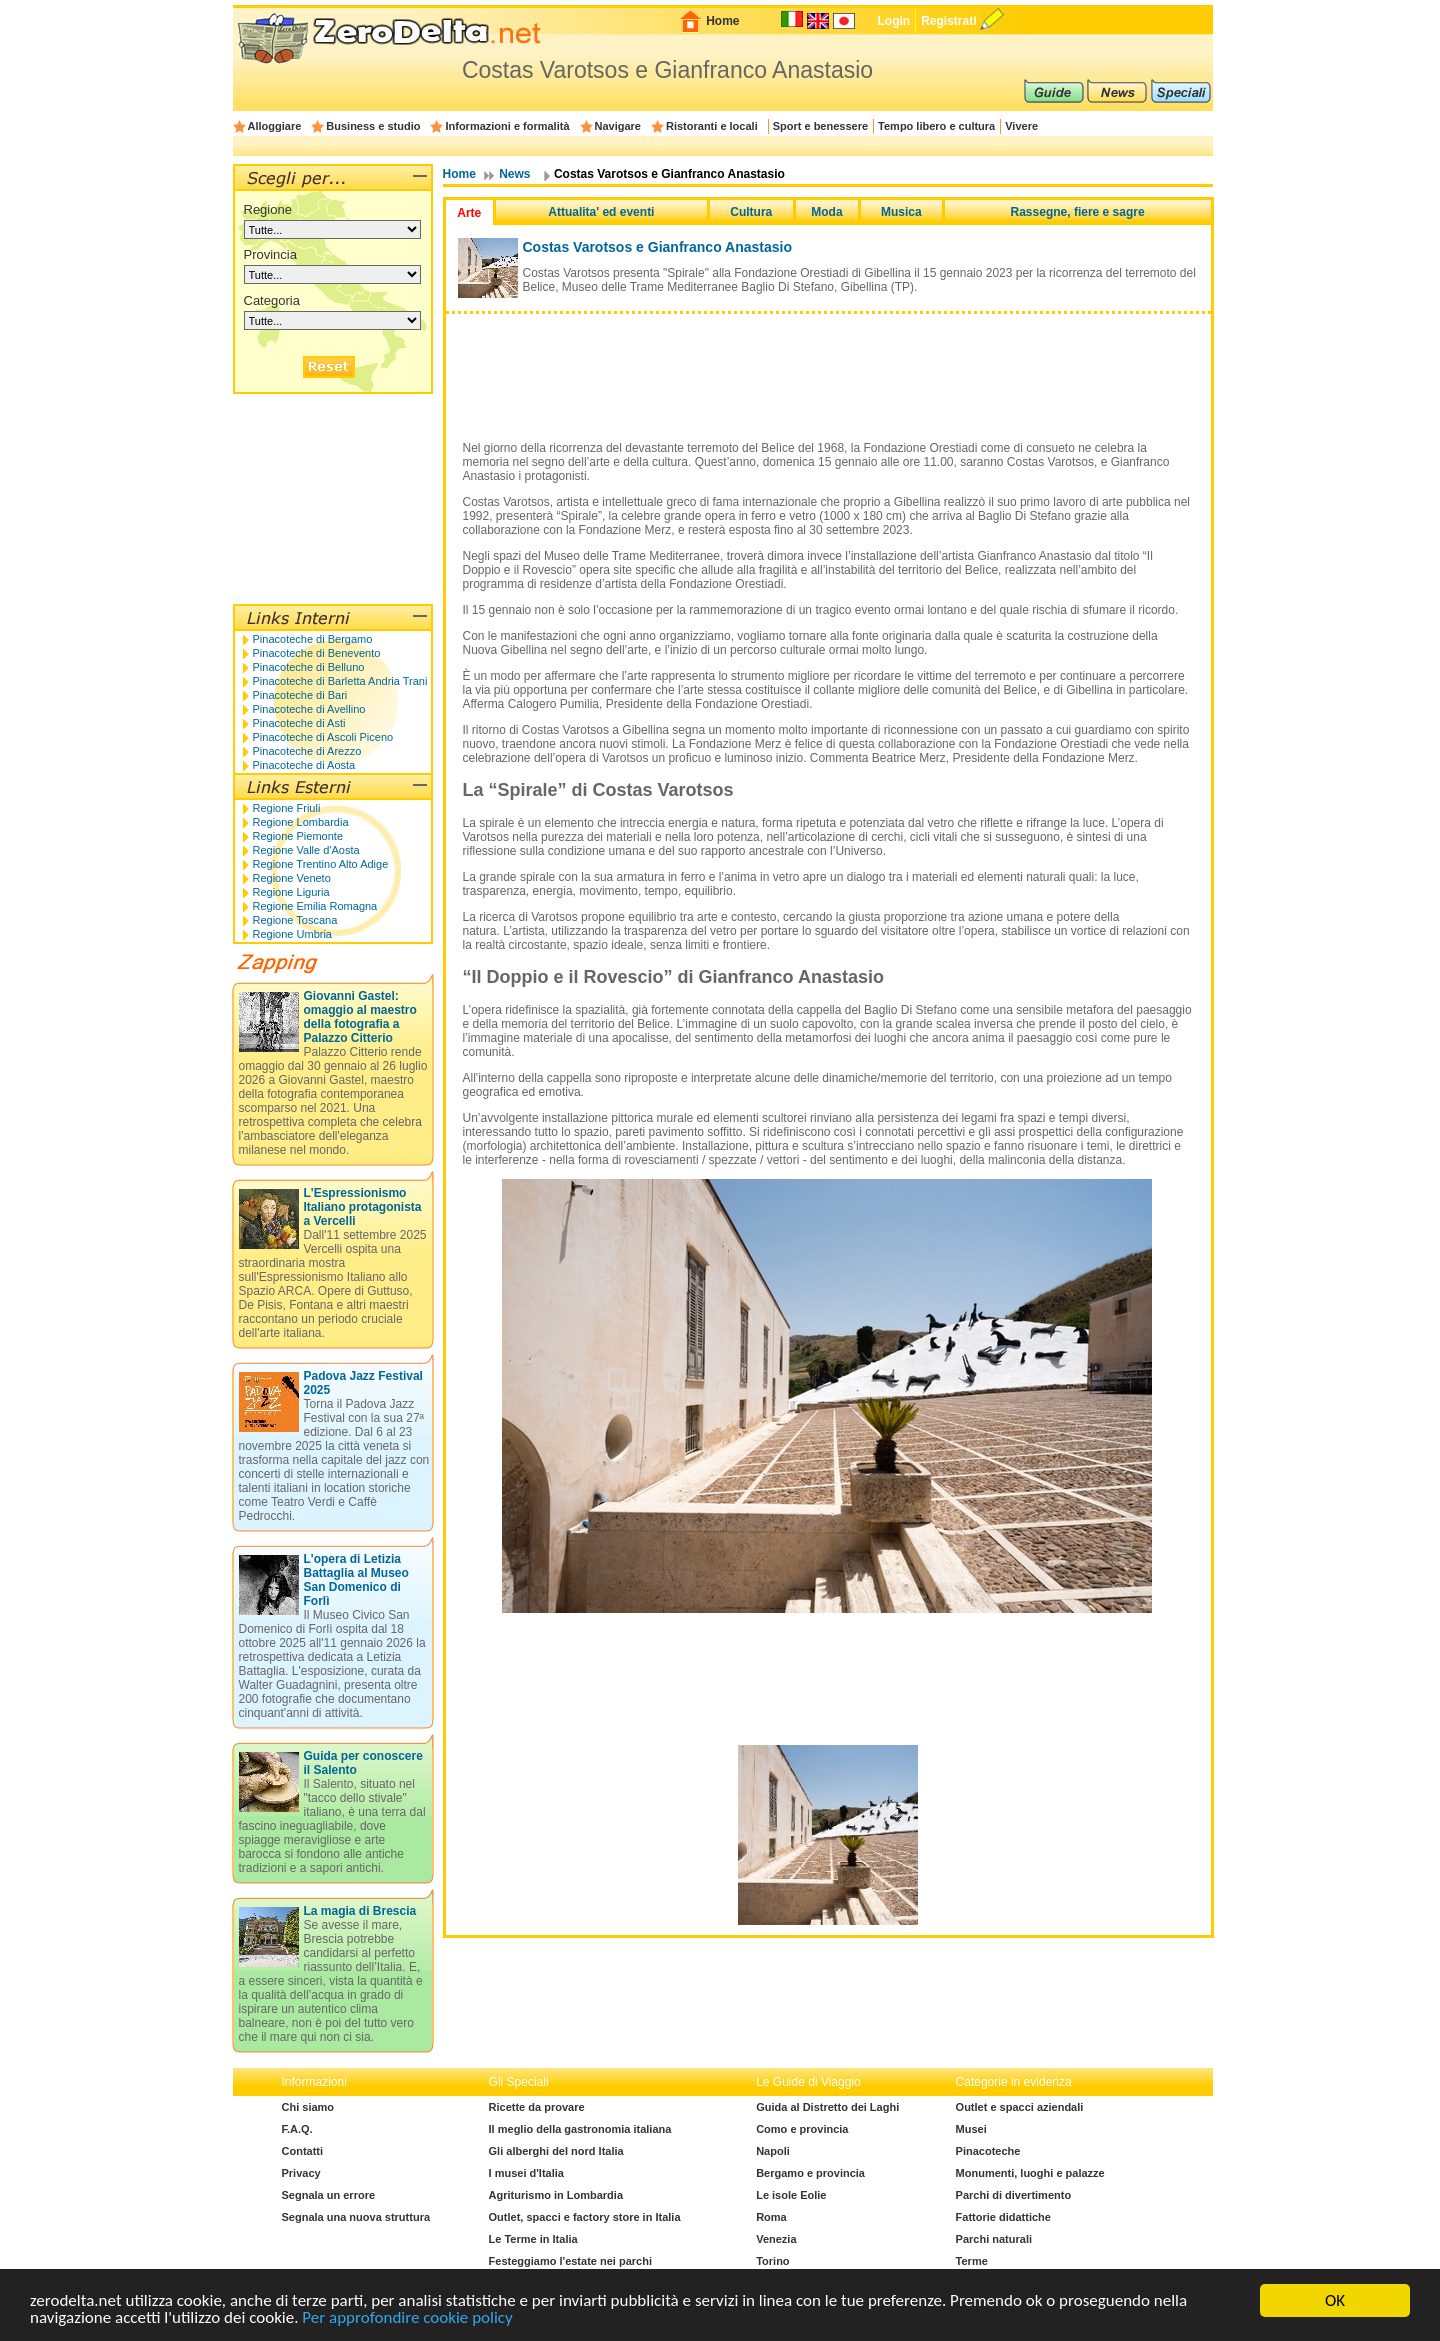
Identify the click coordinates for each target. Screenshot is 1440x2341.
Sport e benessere (820, 126)
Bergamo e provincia (810, 2173)
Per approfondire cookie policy (407, 2318)
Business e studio (373, 126)
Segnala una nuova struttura (356, 2217)
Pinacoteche (988, 2151)
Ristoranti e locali (712, 126)
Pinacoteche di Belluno (309, 667)
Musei (971, 2129)
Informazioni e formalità (507, 126)
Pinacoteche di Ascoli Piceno (323, 737)
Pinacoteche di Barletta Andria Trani (340, 681)
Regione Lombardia (301, 822)
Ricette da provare (537, 2107)
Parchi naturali (994, 2239)
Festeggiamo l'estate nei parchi (570, 2261)
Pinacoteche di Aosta (304, 765)
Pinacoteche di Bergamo (313, 639)
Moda (826, 212)
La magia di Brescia (360, 1911)
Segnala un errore (329, 2195)
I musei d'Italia (526, 2173)
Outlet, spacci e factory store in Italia (585, 2217)
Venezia (776, 2239)
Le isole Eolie (791, 2195)
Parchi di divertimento (1014, 2195)
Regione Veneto (292, 878)
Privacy (301, 2173)
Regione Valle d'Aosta (306, 850)
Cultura (751, 212)
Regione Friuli (287, 808)
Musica (901, 212)
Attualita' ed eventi (601, 212)
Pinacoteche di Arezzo (307, 751)
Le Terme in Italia (533, 2239)
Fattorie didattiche (1003, 2217)
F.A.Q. (297, 2129)
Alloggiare (275, 126)
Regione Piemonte (298, 836)
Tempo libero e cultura (936, 126)
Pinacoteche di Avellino (309, 709)
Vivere (1021, 126)
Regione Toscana (295, 920)
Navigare (618, 126)
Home (722, 21)
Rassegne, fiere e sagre (1078, 212)
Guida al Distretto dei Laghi (827, 2107)
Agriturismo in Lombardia (556, 2195)
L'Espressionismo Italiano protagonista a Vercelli (363, 1207)
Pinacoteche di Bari (300, 695)
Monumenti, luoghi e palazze (1030, 2173)
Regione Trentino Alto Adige (321, 864)
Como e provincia (802, 2129)
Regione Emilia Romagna (315, 906)
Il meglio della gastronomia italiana (580, 2129)
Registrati (948, 21)
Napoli (773, 2151)
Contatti (303, 2151)
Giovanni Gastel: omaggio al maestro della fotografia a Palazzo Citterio (360, 1017)
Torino (772, 2261)
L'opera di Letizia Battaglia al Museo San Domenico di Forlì (356, 1580)
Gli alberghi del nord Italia (556, 2151)
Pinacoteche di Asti (299, 723)
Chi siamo (308, 2107)
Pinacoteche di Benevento (317, 653)
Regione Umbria (292, 934)
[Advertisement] (828, 364)
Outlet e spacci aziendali (1020, 2107)
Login (893, 21)
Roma (771, 2217)
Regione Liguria (291, 892)
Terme (972, 2261)
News (514, 174)
